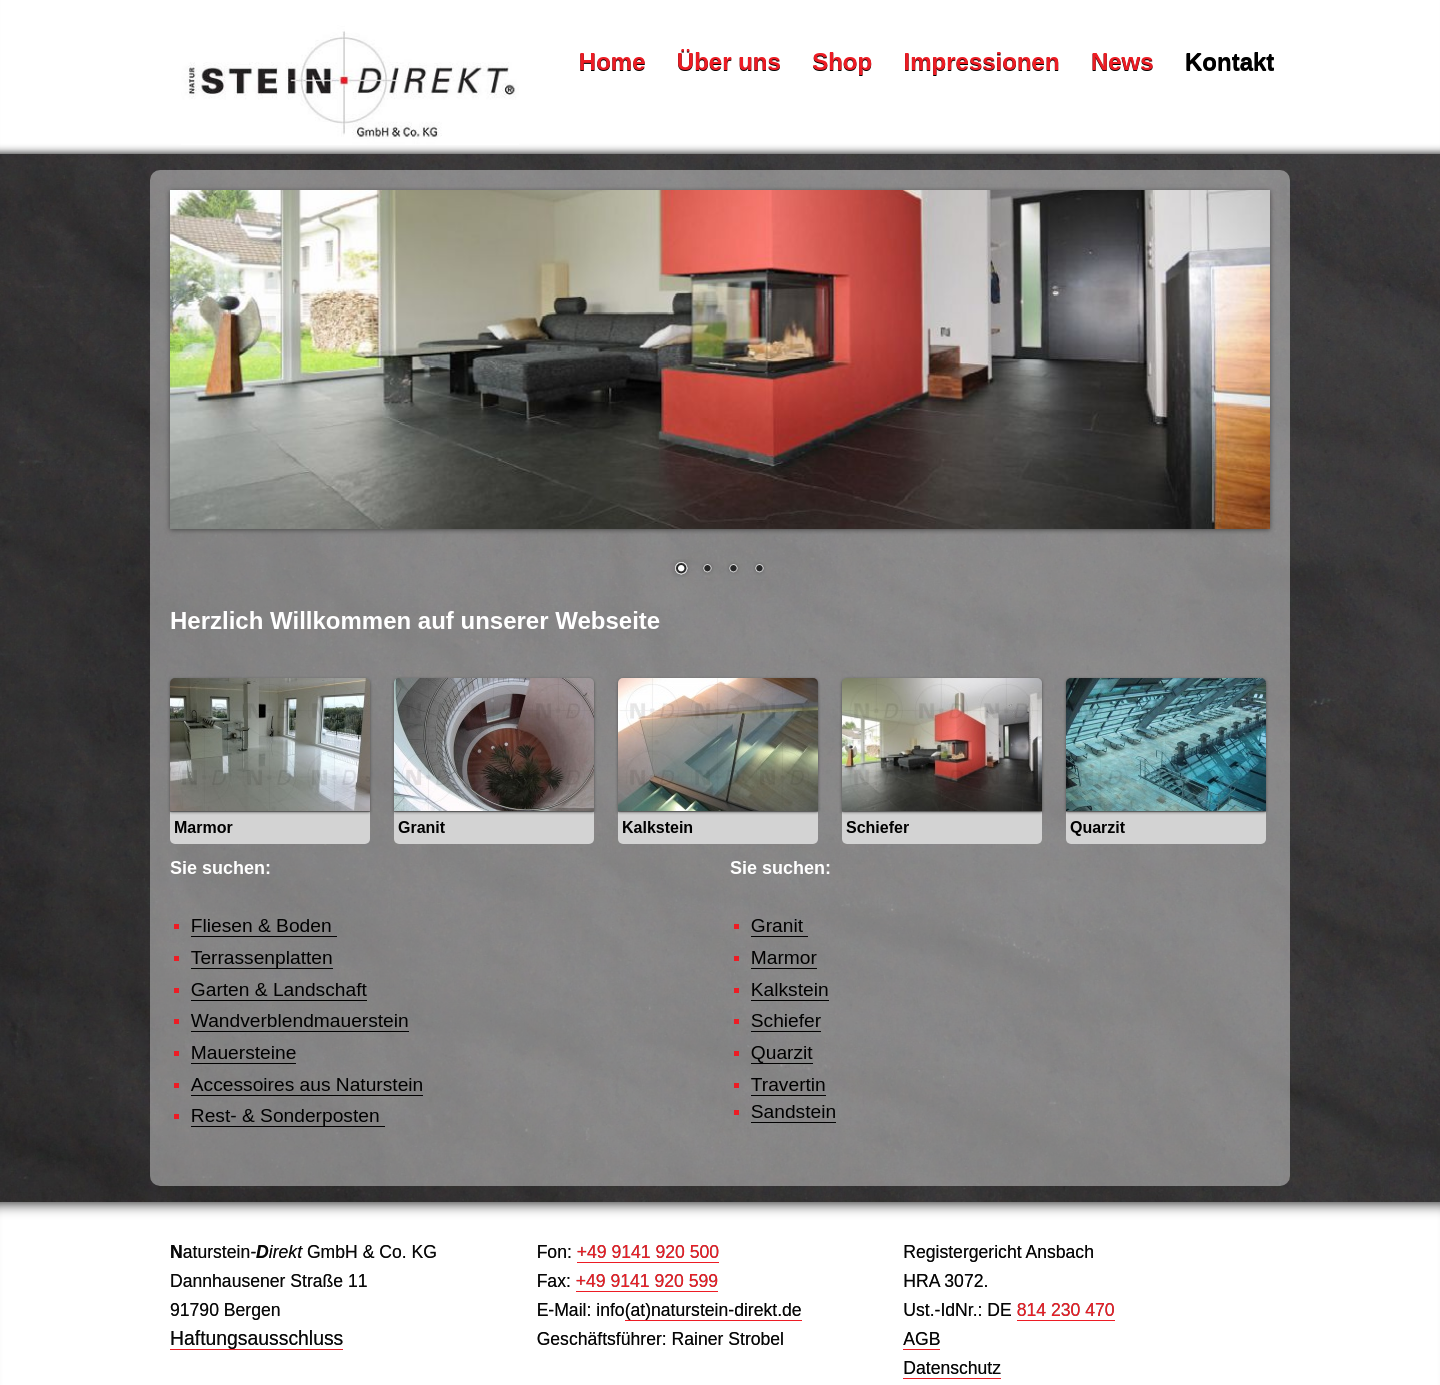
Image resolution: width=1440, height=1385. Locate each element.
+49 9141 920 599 (647, 1281)
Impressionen (982, 60)
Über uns (729, 60)
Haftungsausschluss (256, 1338)
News (1122, 60)
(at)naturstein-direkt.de (713, 1310)
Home (612, 60)
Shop (842, 60)
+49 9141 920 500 (648, 1252)
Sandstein (793, 1111)
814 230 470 (1066, 1310)
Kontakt (1229, 60)
